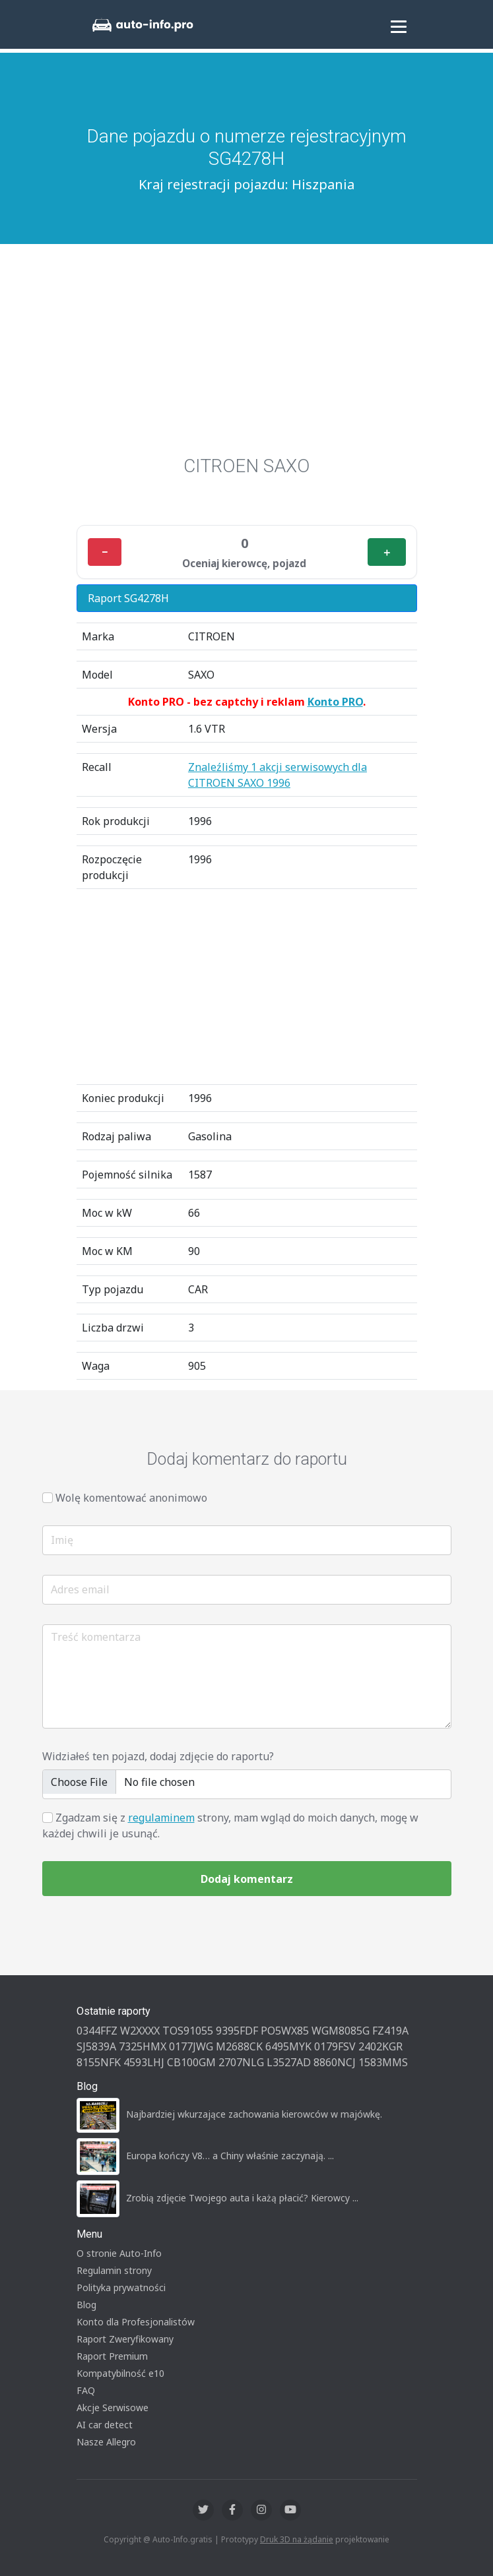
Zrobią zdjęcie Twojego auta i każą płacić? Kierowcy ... (242, 2198)
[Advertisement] (246, 356)
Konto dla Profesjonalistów (136, 2321)
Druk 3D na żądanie (296, 2539)
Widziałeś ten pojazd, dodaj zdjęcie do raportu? (158, 1756)
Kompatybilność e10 (120, 2373)
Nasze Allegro (106, 2442)
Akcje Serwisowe (112, 2407)
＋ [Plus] (386, 552)
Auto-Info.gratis (182, 2539)
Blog (86, 2304)
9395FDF (237, 2030)
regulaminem (161, 1817)
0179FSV (335, 2046)
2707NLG (241, 2062)
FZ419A (390, 2030)
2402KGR (380, 2046)
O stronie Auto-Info (119, 2253)
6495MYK (288, 2046)
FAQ (86, 2390)
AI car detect (105, 2424)
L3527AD (289, 2062)
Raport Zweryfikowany (125, 2339)
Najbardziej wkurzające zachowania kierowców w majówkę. (254, 2114)
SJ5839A (96, 2046)
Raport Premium (112, 2356)
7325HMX (142, 2046)
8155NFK (99, 2062)
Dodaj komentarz (247, 1879)
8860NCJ (334, 2062)
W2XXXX (140, 2030)
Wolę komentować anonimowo (131, 1497)
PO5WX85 (285, 2030)
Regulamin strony (114, 2270)
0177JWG (191, 2046)
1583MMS (383, 2062)
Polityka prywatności (121, 2287)
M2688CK (239, 2046)
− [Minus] (105, 552)
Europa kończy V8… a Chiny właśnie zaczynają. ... (230, 2155)
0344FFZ (97, 2030)
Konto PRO (335, 701)
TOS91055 (187, 2030)
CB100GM (191, 2062)
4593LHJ (143, 2062)
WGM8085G (341, 2030)
